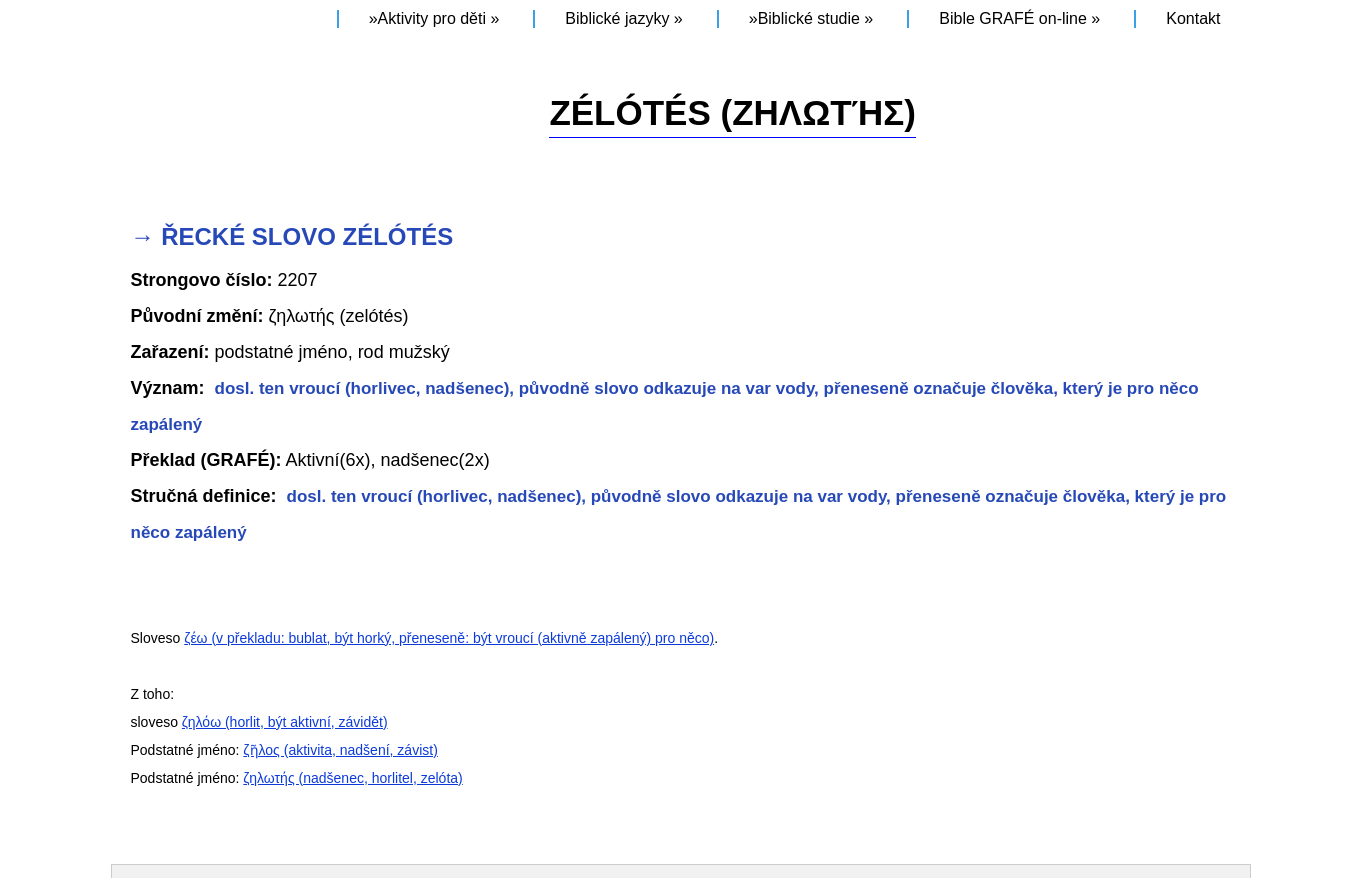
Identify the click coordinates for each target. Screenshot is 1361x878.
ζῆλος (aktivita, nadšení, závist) (340, 750)
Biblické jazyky (617, 18)
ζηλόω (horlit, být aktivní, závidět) (285, 722)
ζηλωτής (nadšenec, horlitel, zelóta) (352, 778)
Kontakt (1193, 18)
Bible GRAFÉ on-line (1013, 18)
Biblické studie (809, 18)
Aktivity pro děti (432, 18)
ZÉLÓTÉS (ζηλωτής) (732, 112)
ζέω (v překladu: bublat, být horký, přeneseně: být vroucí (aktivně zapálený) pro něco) (449, 638)
